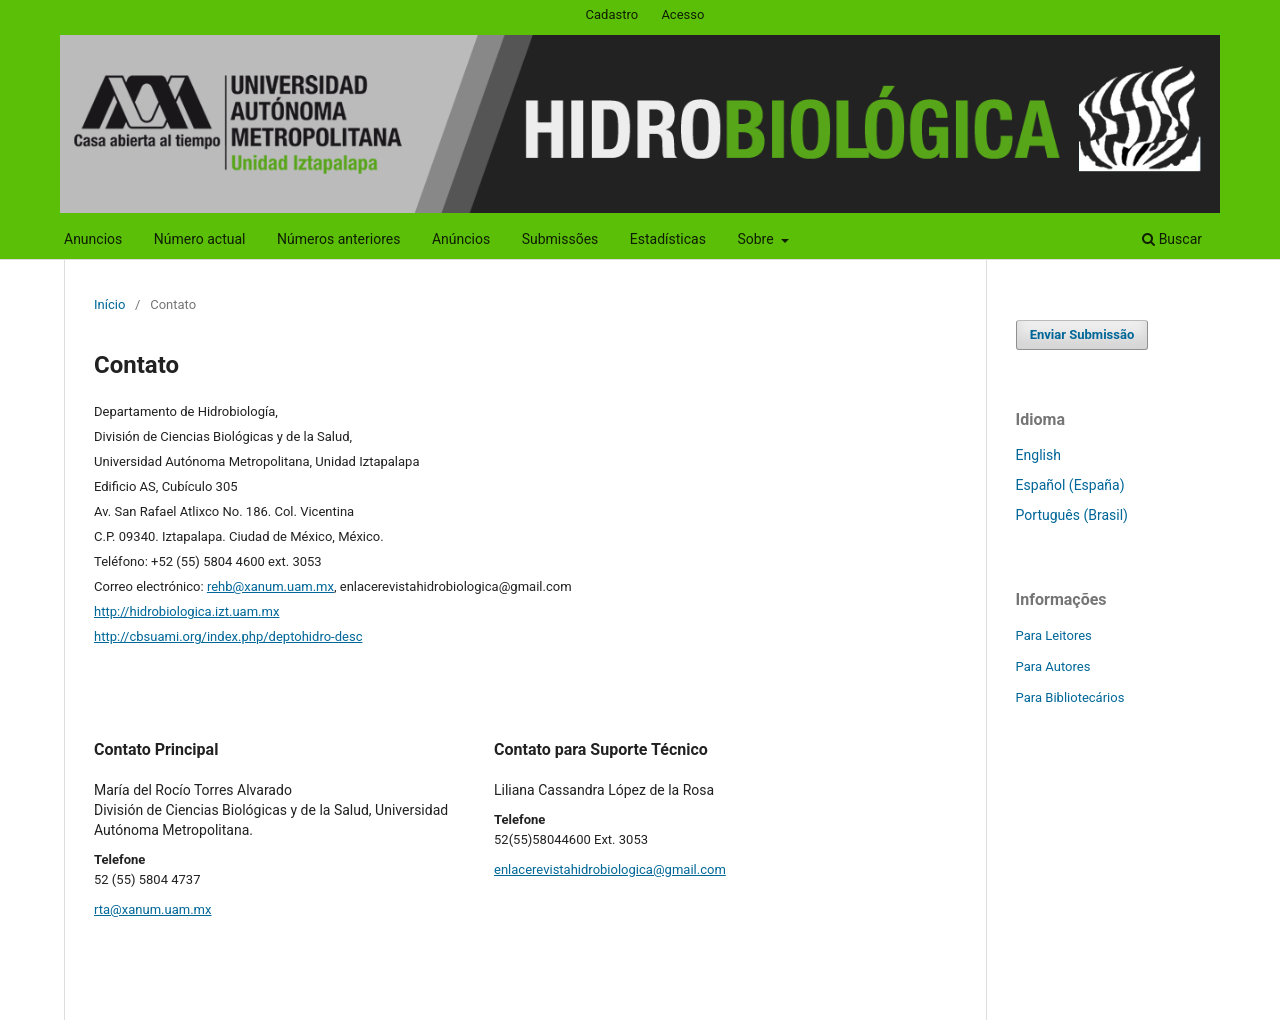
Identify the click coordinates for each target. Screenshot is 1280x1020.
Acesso (682, 14)
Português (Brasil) (1072, 515)
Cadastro (612, 14)
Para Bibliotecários (1070, 697)
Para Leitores (1054, 635)
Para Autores (1053, 666)
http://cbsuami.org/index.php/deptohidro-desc (228, 636)
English (1038, 455)
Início (109, 304)
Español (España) (1070, 485)
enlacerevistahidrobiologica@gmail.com (610, 869)
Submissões (560, 239)
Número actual (200, 239)
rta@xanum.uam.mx (152, 909)
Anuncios (93, 239)
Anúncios (461, 239)
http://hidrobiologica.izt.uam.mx (186, 611)
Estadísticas (668, 239)
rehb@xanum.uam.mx (270, 586)
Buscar (1172, 239)
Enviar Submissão (1082, 334)
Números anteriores (338, 239)
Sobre (757, 239)
